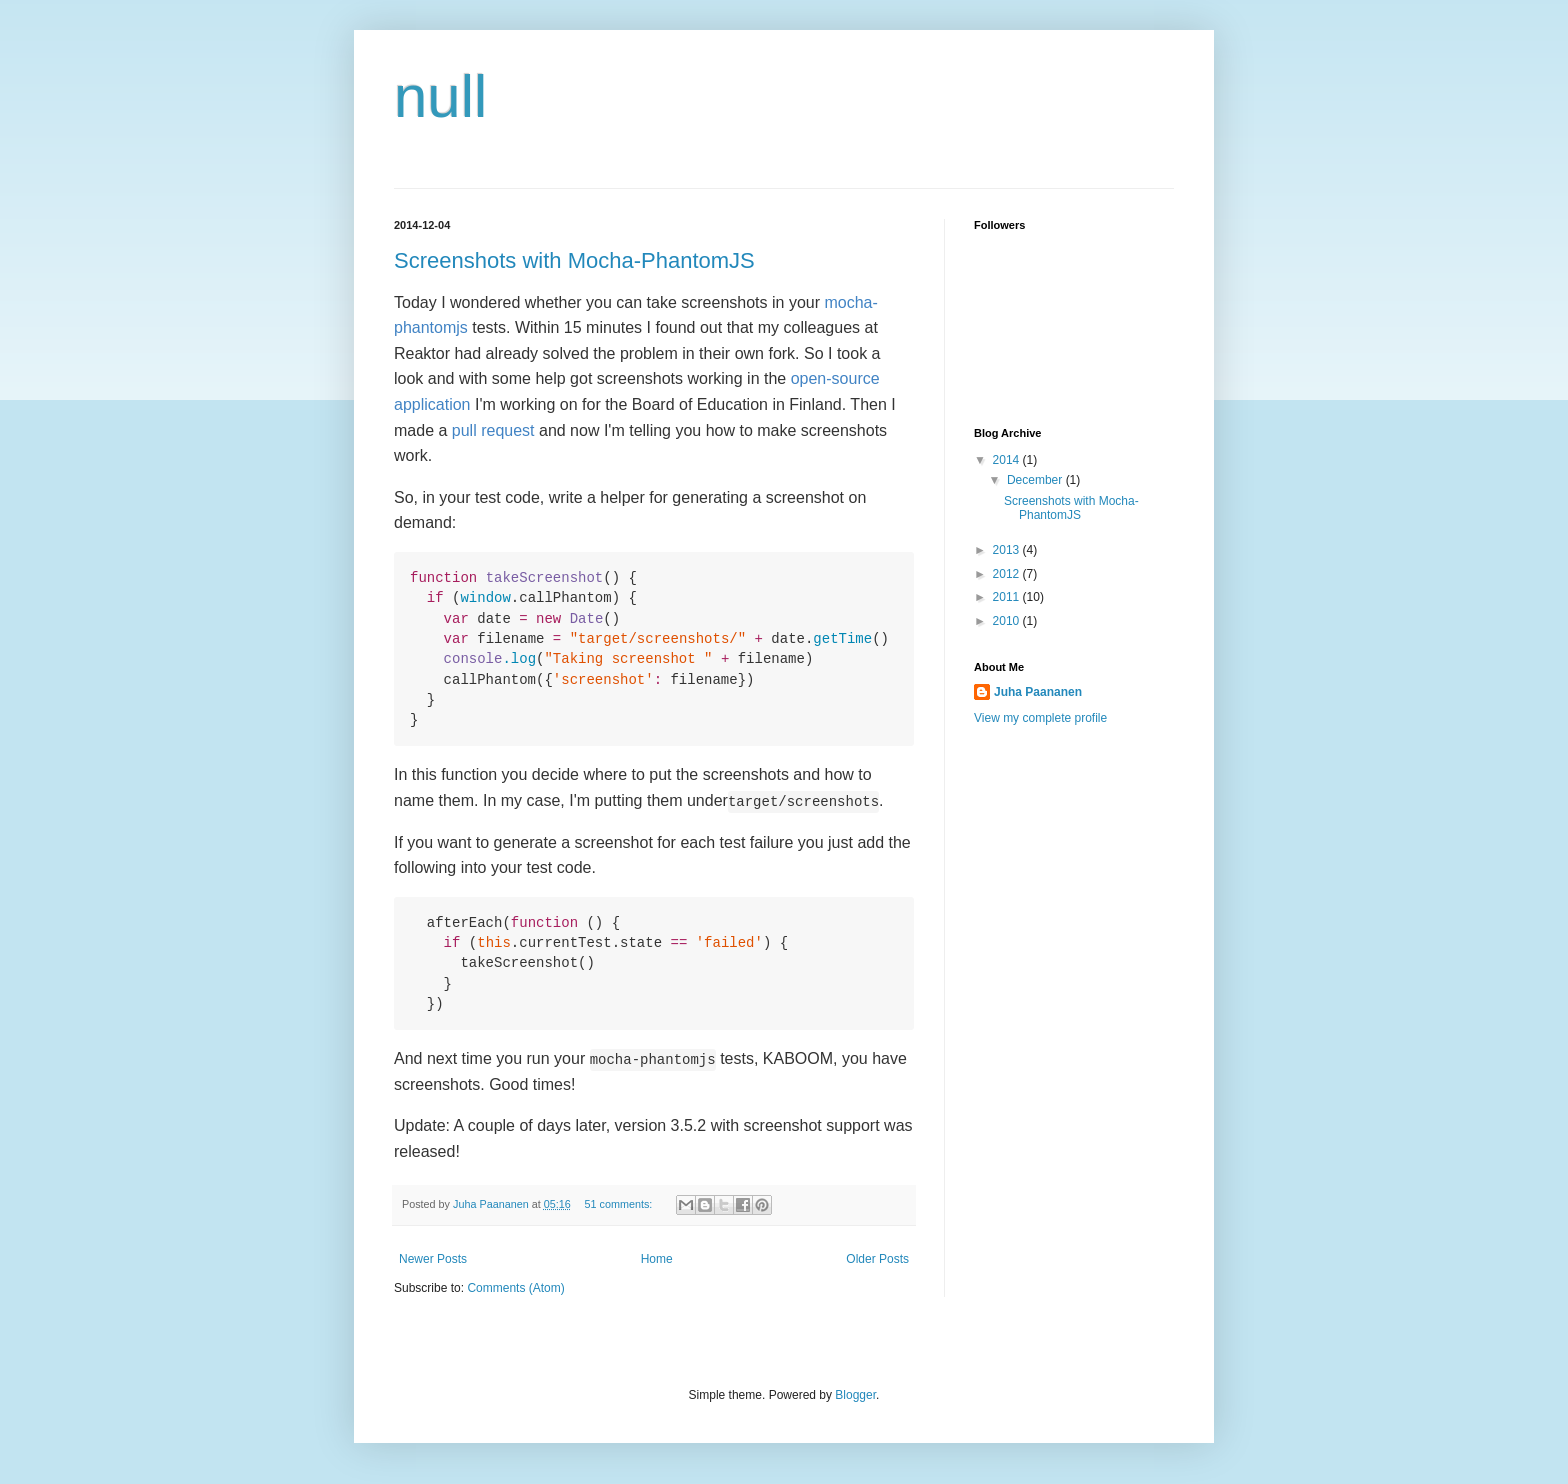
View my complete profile (1040, 718)
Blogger (855, 1395)
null (440, 96)
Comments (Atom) (515, 1288)
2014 (1008, 460)
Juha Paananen (1038, 692)
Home (657, 1259)
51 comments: (620, 1204)
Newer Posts (433, 1259)
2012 (1008, 574)
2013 (1008, 550)
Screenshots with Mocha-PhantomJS (574, 260)
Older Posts (877, 1259)
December (1036, 480)
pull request (493, 430)
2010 (1008, 621)
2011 (1008, 597)
